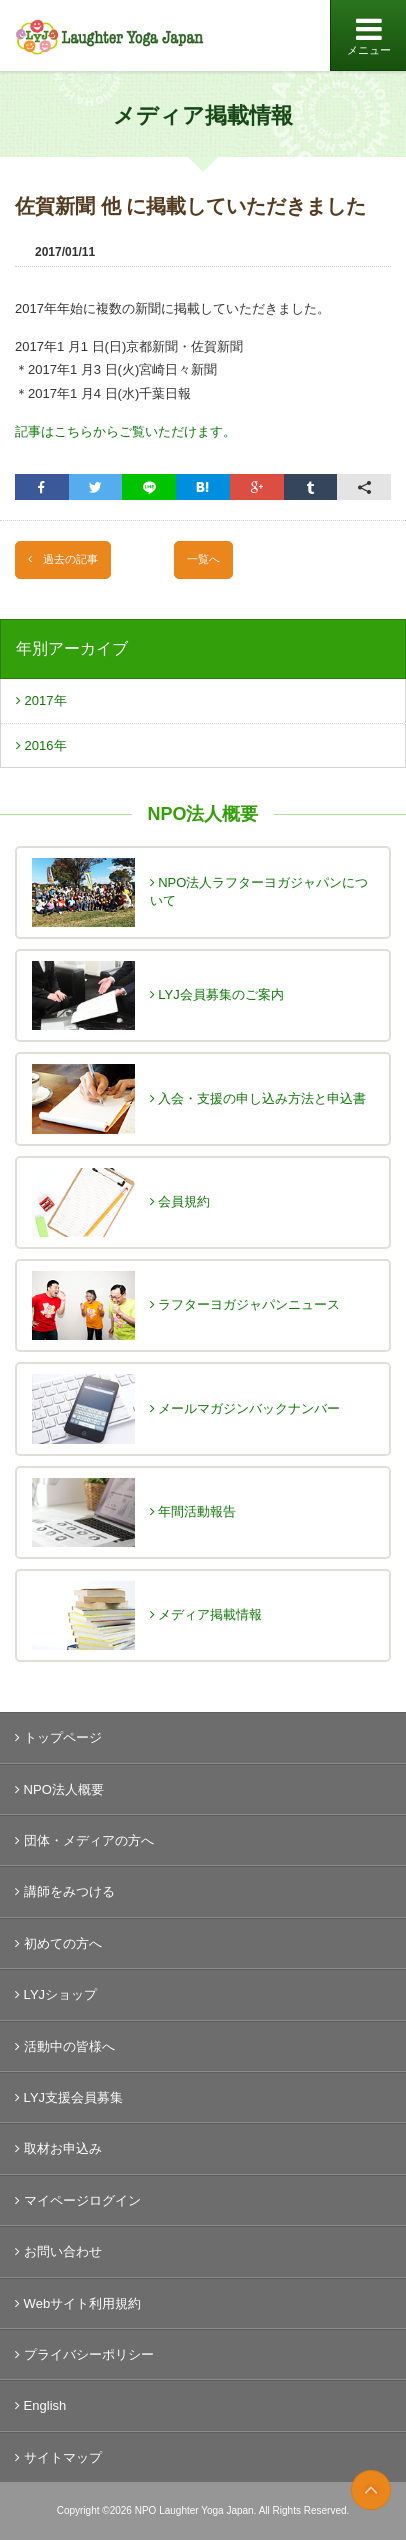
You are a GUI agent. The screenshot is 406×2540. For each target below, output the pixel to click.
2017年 (41, 700)
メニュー (368, 36)
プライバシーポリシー (84, 2354)
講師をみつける (65, 1891)
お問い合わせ (58, 2251)
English (40, 2405)
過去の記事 (63, 559)
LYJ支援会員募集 (69, 2097)
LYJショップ (56, 1994)
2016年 (41, 745)
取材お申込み (58, 2148)
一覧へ (203, 559)
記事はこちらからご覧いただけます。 (125, 431)
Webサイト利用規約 (78, 2303)
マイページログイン (78, 2200)
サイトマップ (58, 2457)
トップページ (58, 1737)
